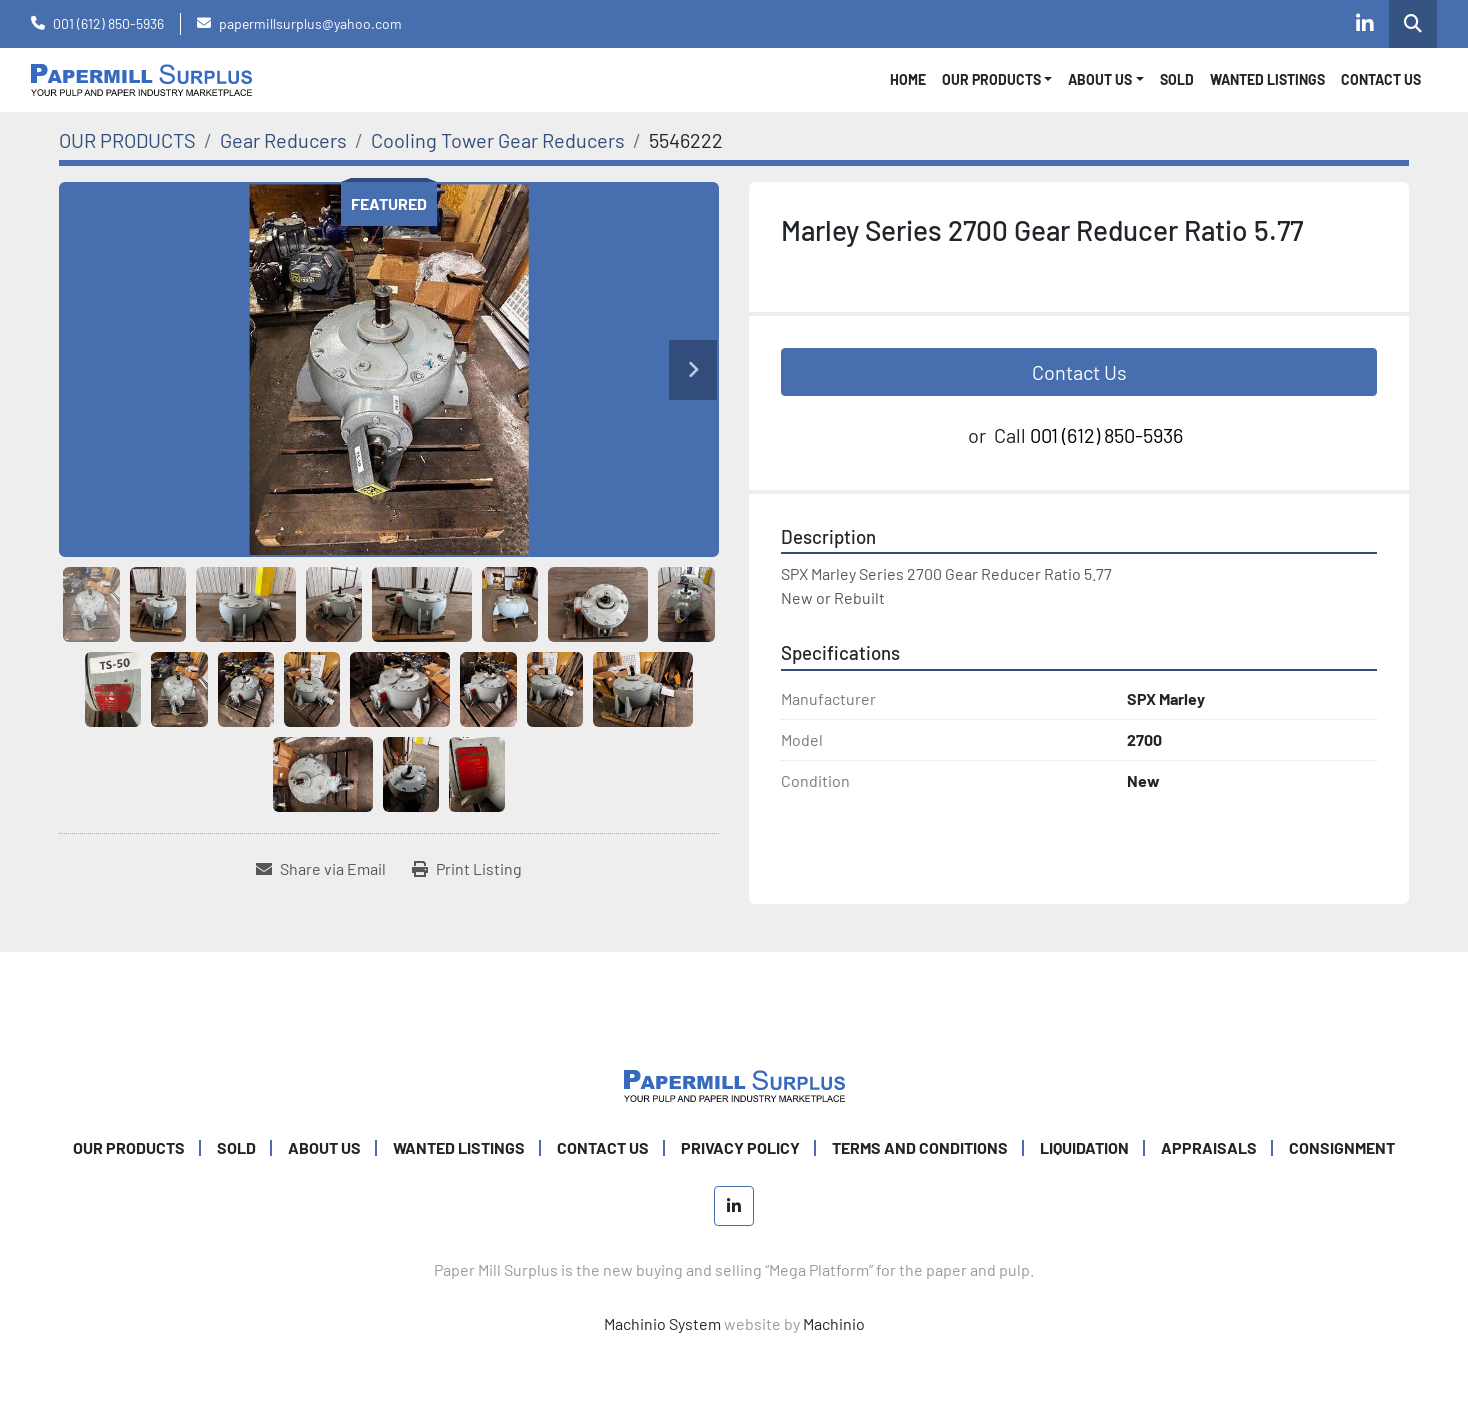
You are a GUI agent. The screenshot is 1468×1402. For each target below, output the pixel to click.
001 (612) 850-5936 (108, 23)
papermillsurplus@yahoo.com (310, 23)
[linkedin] (1365, 24)
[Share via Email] (321, 869)
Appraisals (1209, 1147)
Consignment (1342, 1147)
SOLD (1177, 79)
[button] (997, 79)
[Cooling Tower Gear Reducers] (498, 140)
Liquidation (1084, 1147)
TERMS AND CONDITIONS (920, 1147)
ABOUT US (324, 1147)
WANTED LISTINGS (1267, 79)
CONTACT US (1381, 79)
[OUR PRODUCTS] (127, 140)
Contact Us (1079, 372)
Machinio (834, 1323)
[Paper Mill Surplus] (734, 1083)
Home (908, 79)
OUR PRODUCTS (991, 79)
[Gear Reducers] (283, 140)
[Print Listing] (467, 869)
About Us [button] (1100, 79)
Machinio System (662, 1323)
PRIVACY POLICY (740, 1147)
